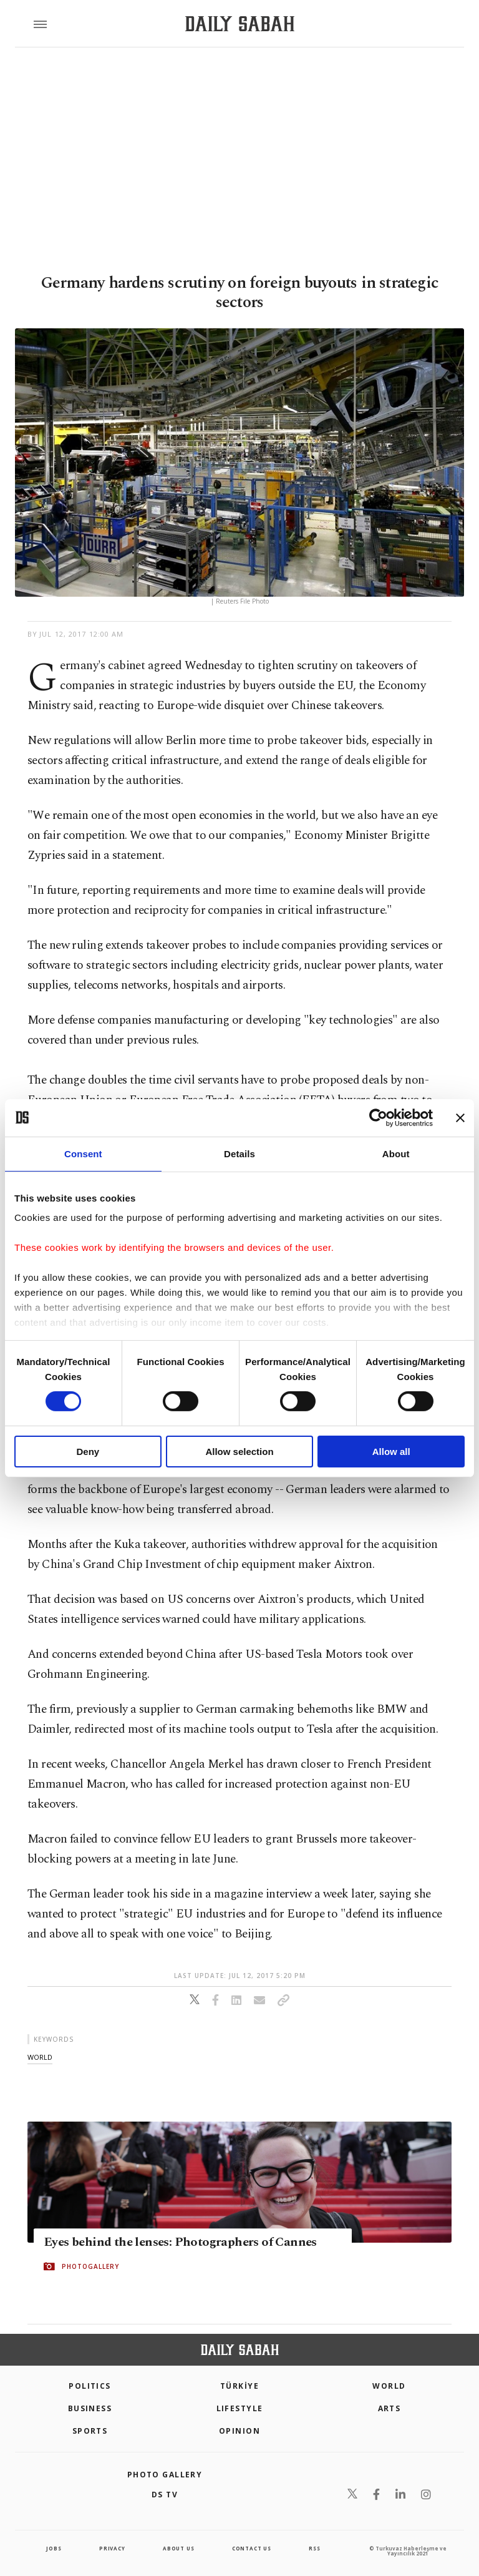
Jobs (53, 2548)
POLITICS (90, 2386)
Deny (87, 1451)
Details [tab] (239, 1153)
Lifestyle (239, 2408)
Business (90, 2408)
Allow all (391, 1451)
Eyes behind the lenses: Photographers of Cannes (180, 2242)
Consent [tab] (83, 1153)
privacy (112, 2548)
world (39, 2057)
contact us (251, 2548)
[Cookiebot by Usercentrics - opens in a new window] (378, 1117)
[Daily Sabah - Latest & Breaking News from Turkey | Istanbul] (239, 24)
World (388, 2386)
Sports (90, 2431)
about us (178, 2548)
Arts (389, 2408)
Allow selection (239, 1451)
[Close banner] (460, 1117)
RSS (314, 2548)
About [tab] (396, 1153)
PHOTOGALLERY (90, 2266)
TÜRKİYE (239, 2386)
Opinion (239, 2431)
